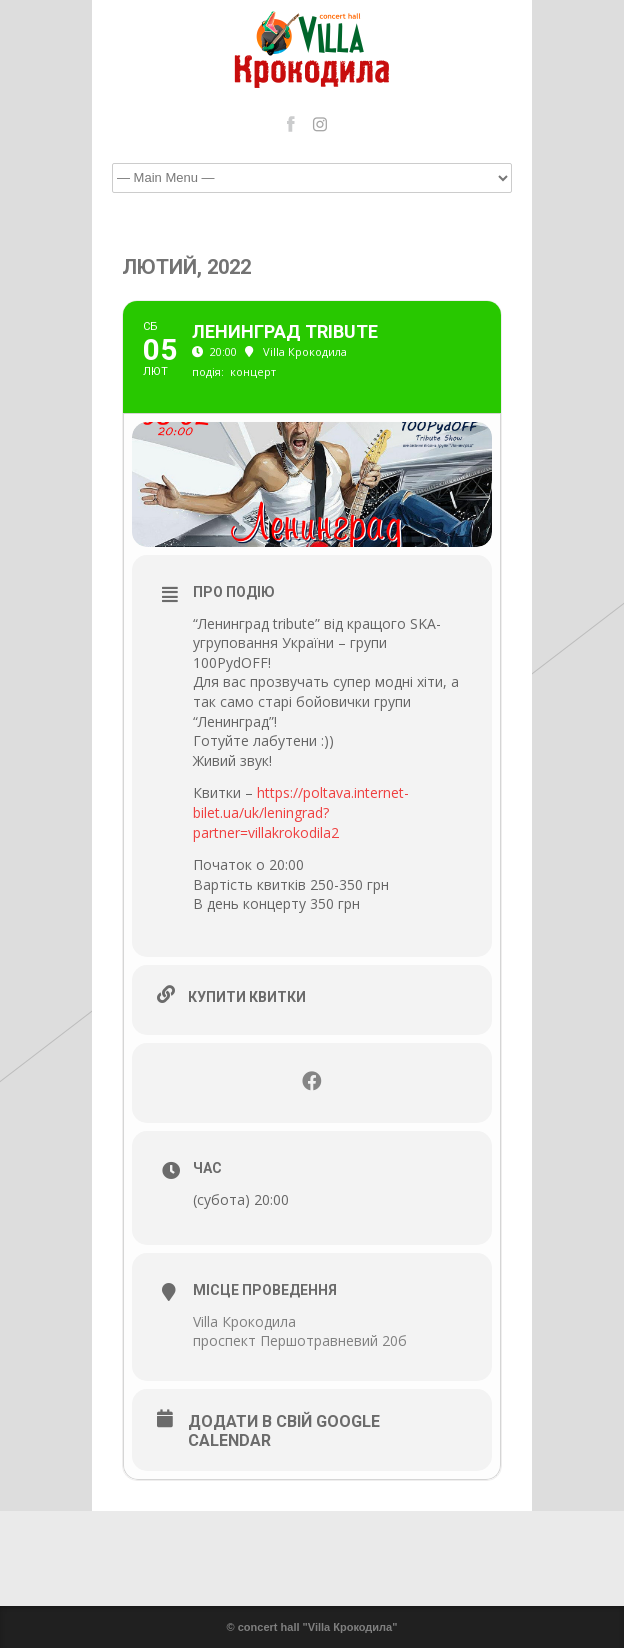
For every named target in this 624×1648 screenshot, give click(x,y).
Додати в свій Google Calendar (284, 1431)
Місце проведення (265, 1290)
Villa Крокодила (244, 1321)
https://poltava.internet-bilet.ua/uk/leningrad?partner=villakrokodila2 (301, 812)
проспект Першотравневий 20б (300, 1340)
